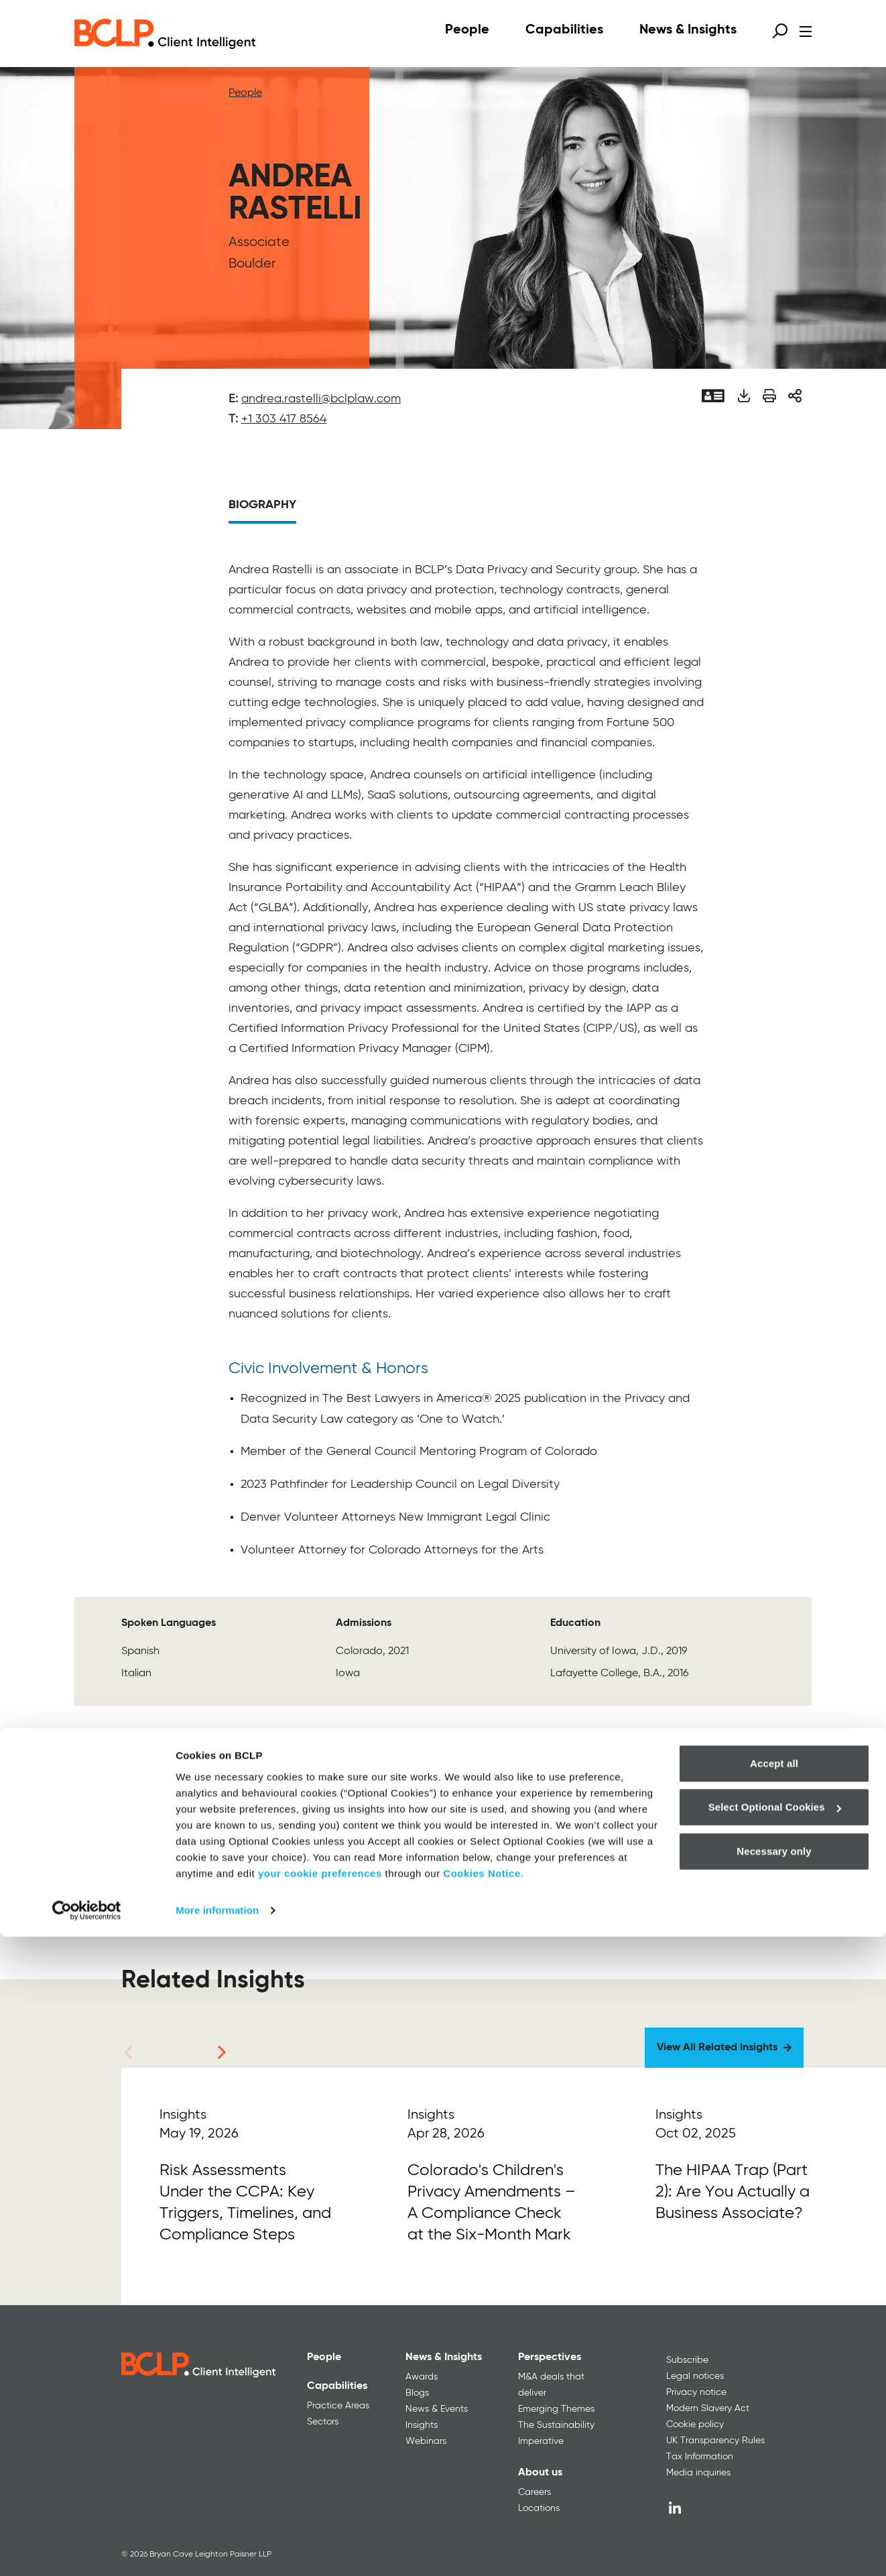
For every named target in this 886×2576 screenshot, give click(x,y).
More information (217, 2549)
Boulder (252, 264)
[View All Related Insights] (724, 2048)
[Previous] (128, 2052)
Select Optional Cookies (774, 2446)
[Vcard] (713, 395)
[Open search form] (780, 30)
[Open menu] (806, 31)
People (245, 93)
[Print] (769, 395)
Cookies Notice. (483, 2512)
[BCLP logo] (164, 33)
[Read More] (245, 2186)
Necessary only (774, 2490)
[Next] (222, 2052)
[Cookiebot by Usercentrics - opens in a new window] (86, 2550)
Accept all (774, 2402)
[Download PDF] (744, 395)
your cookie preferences (320, 2512)
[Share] (795, 395)
